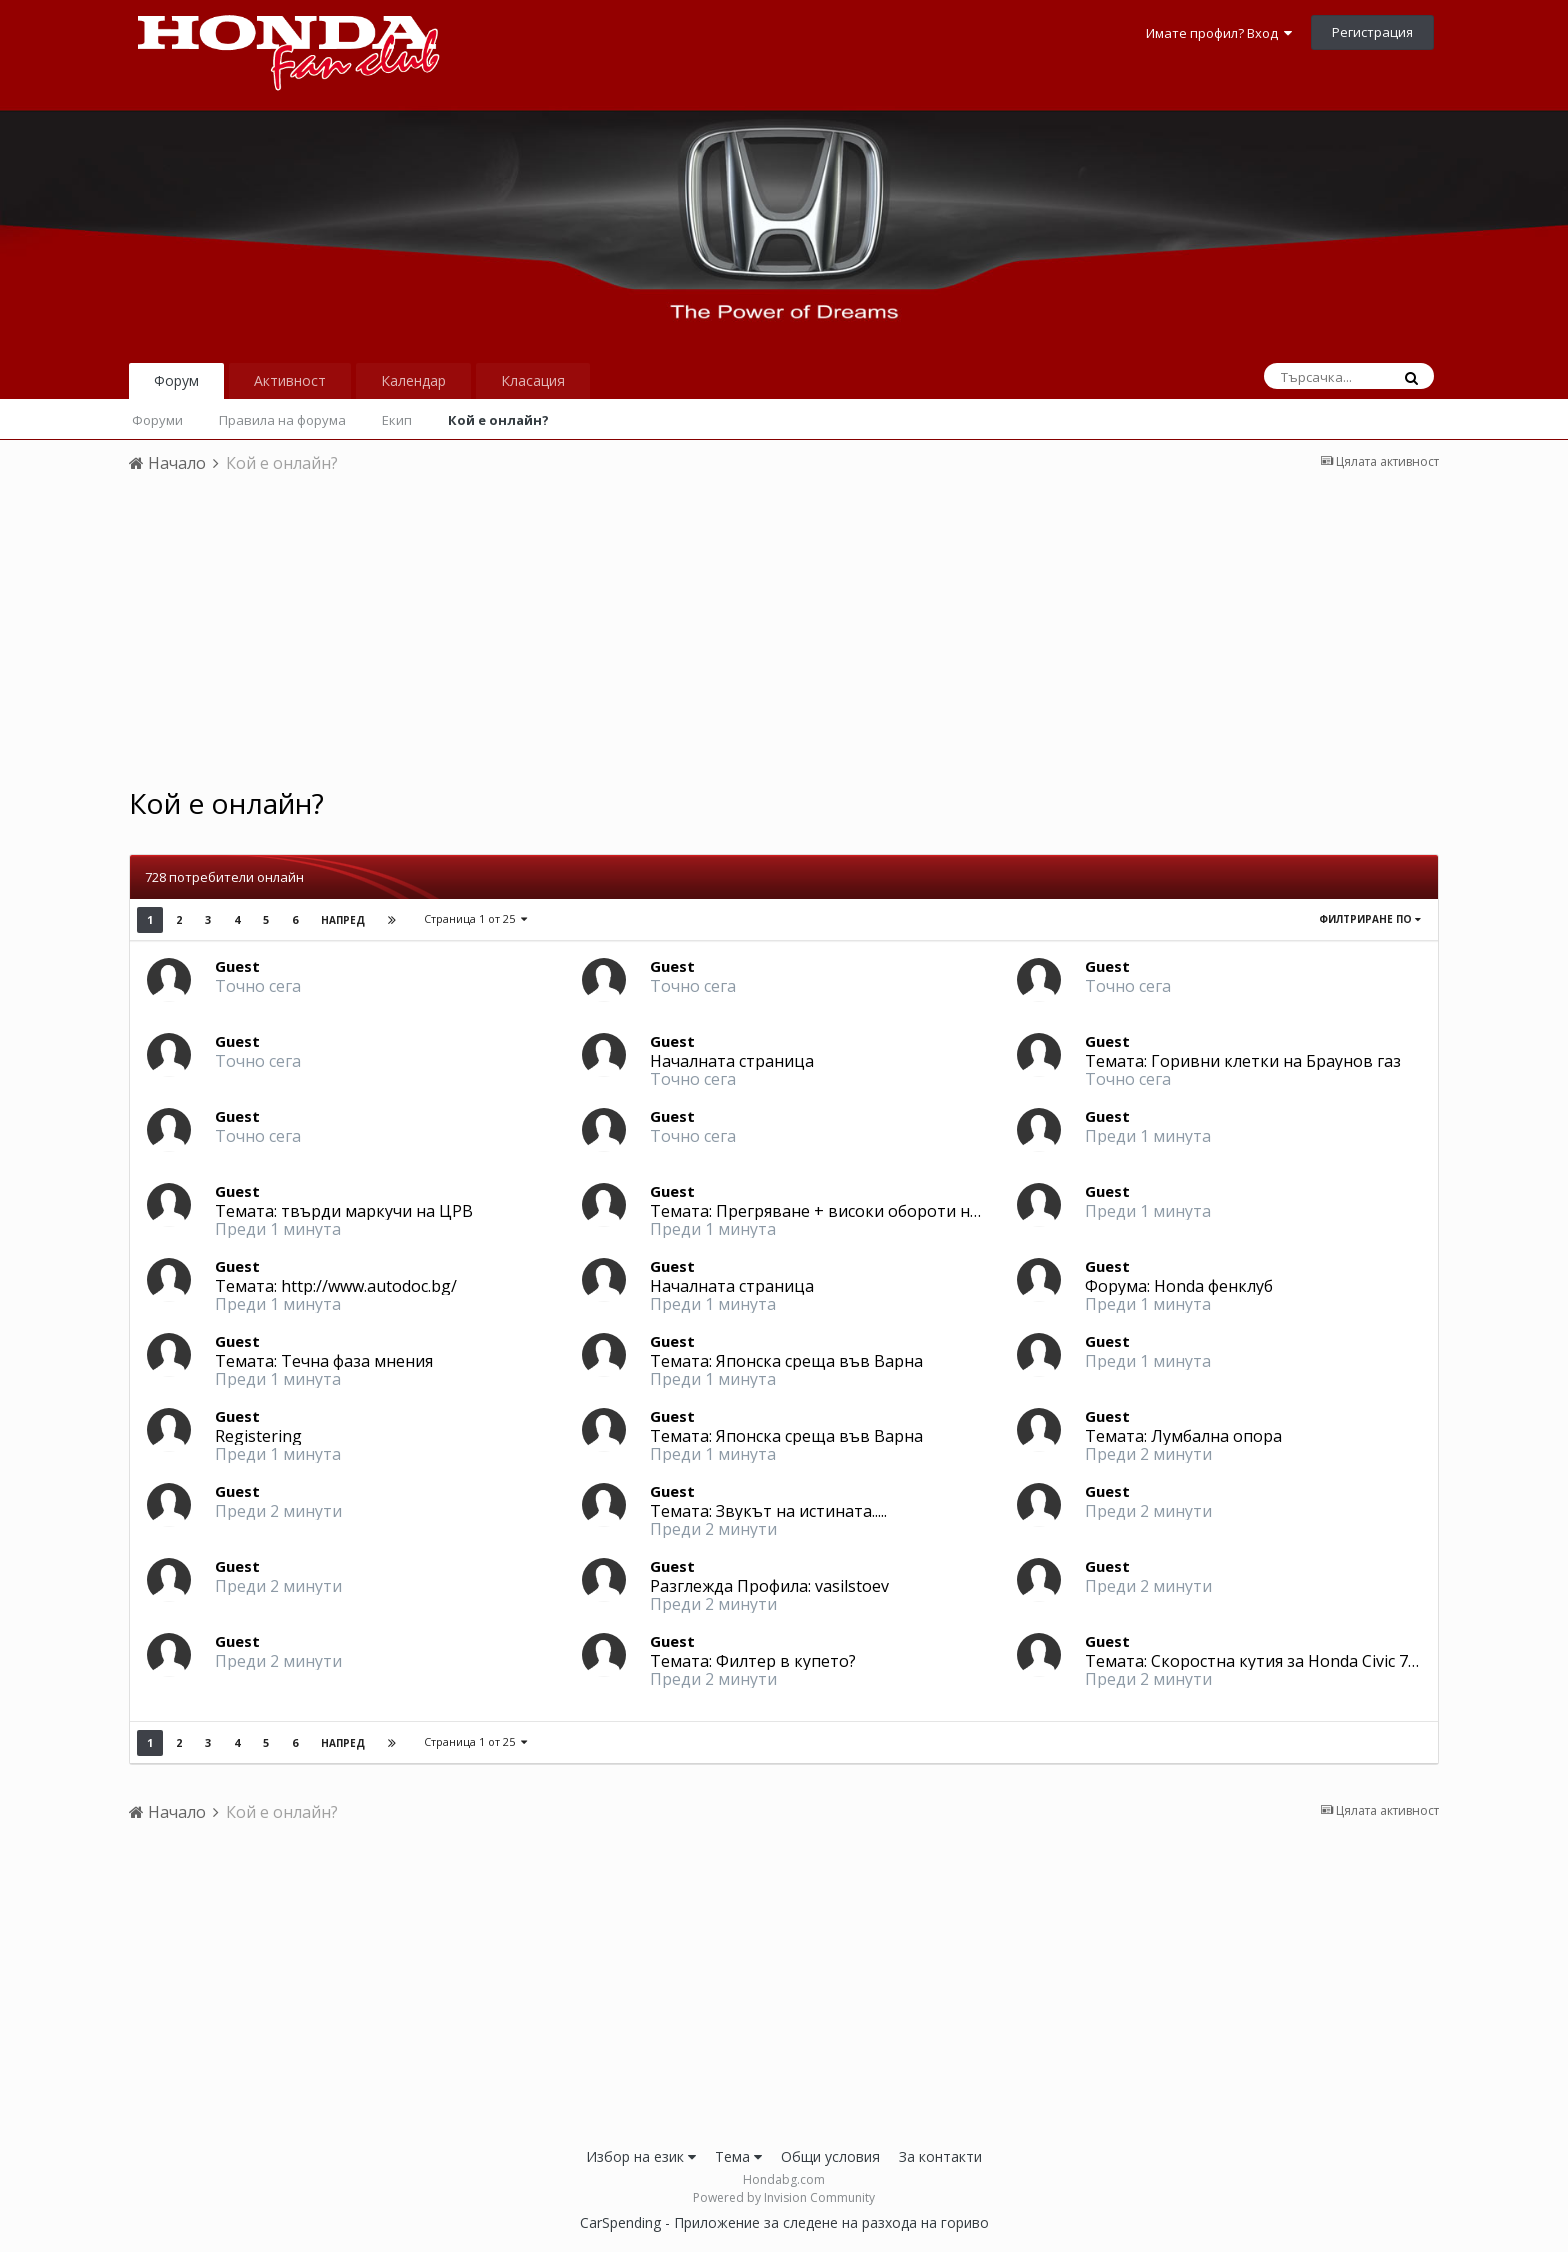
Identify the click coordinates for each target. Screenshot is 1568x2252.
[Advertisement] (784, 637)
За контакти (940, 2156)
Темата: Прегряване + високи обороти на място (839, 1211)
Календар (413, 380)
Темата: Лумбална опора (1183, 1436)
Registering (258, 1436)
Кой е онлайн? (498, 420)
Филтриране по (1370, 919)
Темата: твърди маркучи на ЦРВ (344, 1211)
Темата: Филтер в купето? (753, 1661)
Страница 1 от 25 (475, 918)
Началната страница (732, 1061)
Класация (533, 380)
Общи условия (830, 2156)
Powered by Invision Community (784, 2197)
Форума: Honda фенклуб (1179, 1286)
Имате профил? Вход (1219, 33)
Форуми (157, 420)
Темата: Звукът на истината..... (768, 1511)
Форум (176, 380)
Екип (397, 420)
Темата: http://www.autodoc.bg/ (336, 1286)
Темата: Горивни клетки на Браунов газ (1243, 1061)
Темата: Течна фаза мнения (324, 1361)
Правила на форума (282, 420)
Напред (343, 920)
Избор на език (641, 2156)
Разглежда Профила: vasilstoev (769, 1586)
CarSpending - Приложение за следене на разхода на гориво (784, 2222)
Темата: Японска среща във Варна (786, 1361)
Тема (738, 2156)
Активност (290, 380)
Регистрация (1372, 32)
